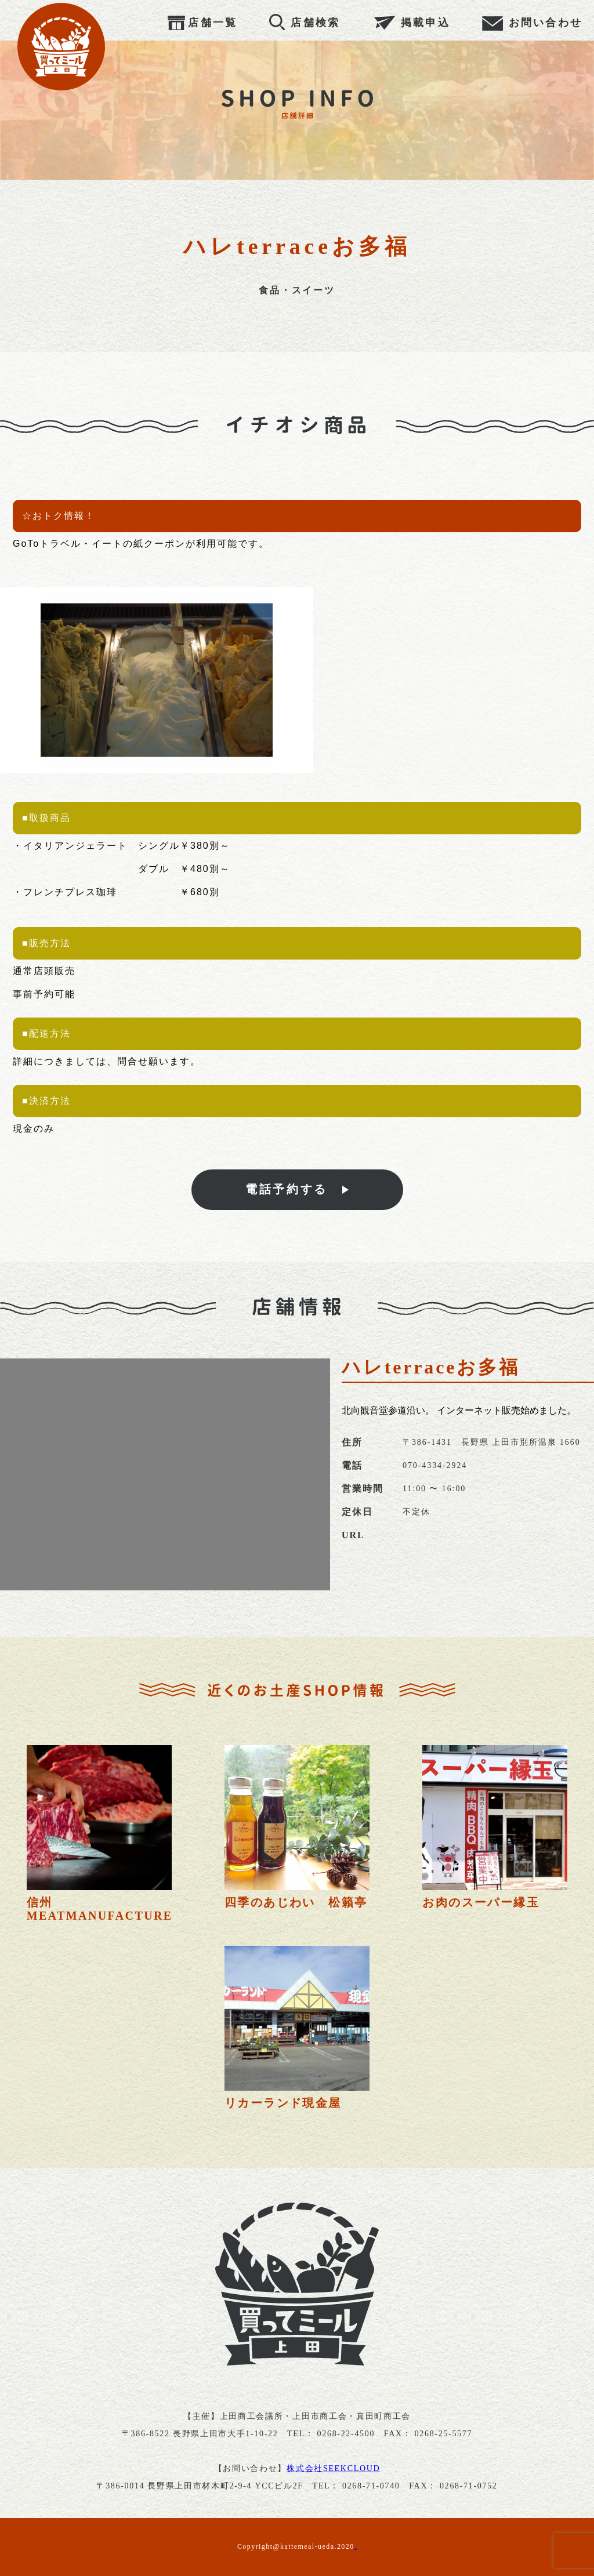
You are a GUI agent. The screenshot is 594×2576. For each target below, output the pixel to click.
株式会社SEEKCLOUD (333, 2468)
